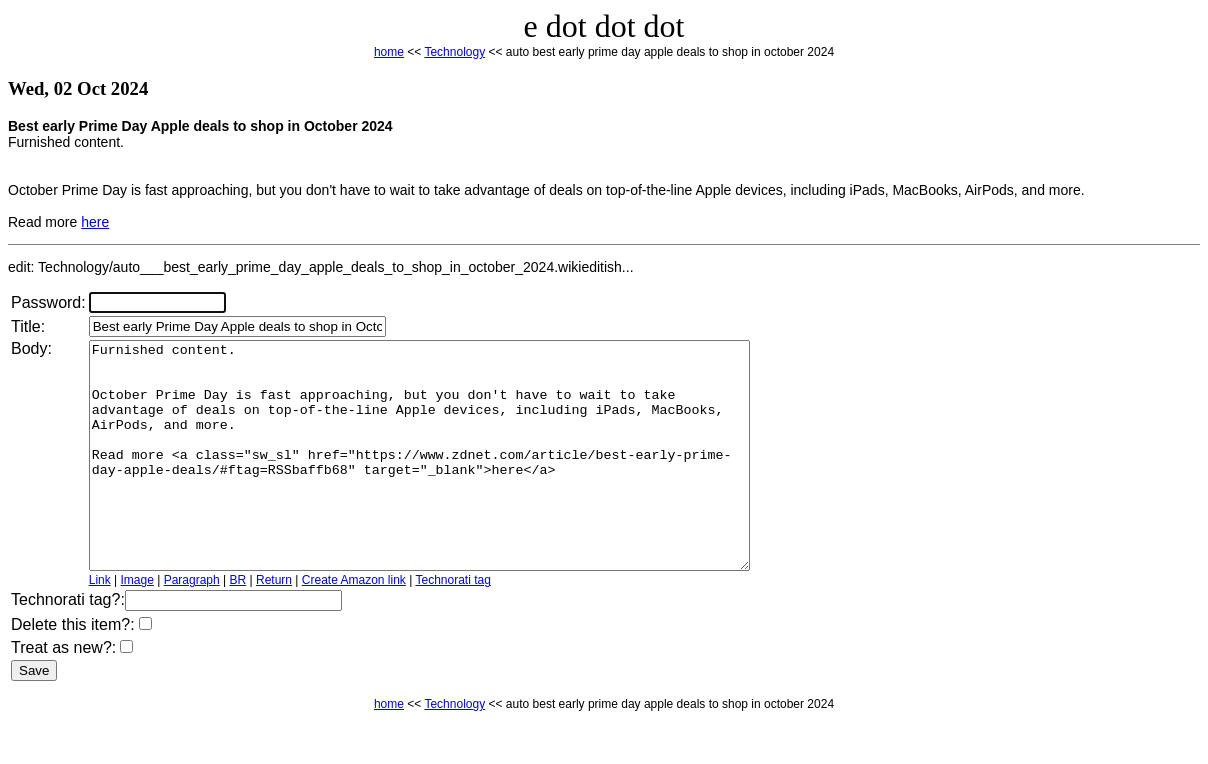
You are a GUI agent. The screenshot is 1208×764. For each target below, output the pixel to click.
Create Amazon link (354, 625)
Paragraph (192, 625)
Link (100, 625)
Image (137, 625)
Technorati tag (452, 625)
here (95, 222)
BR (238, 625)
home (389, 52)
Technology (454, 52)
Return (274, 625)
